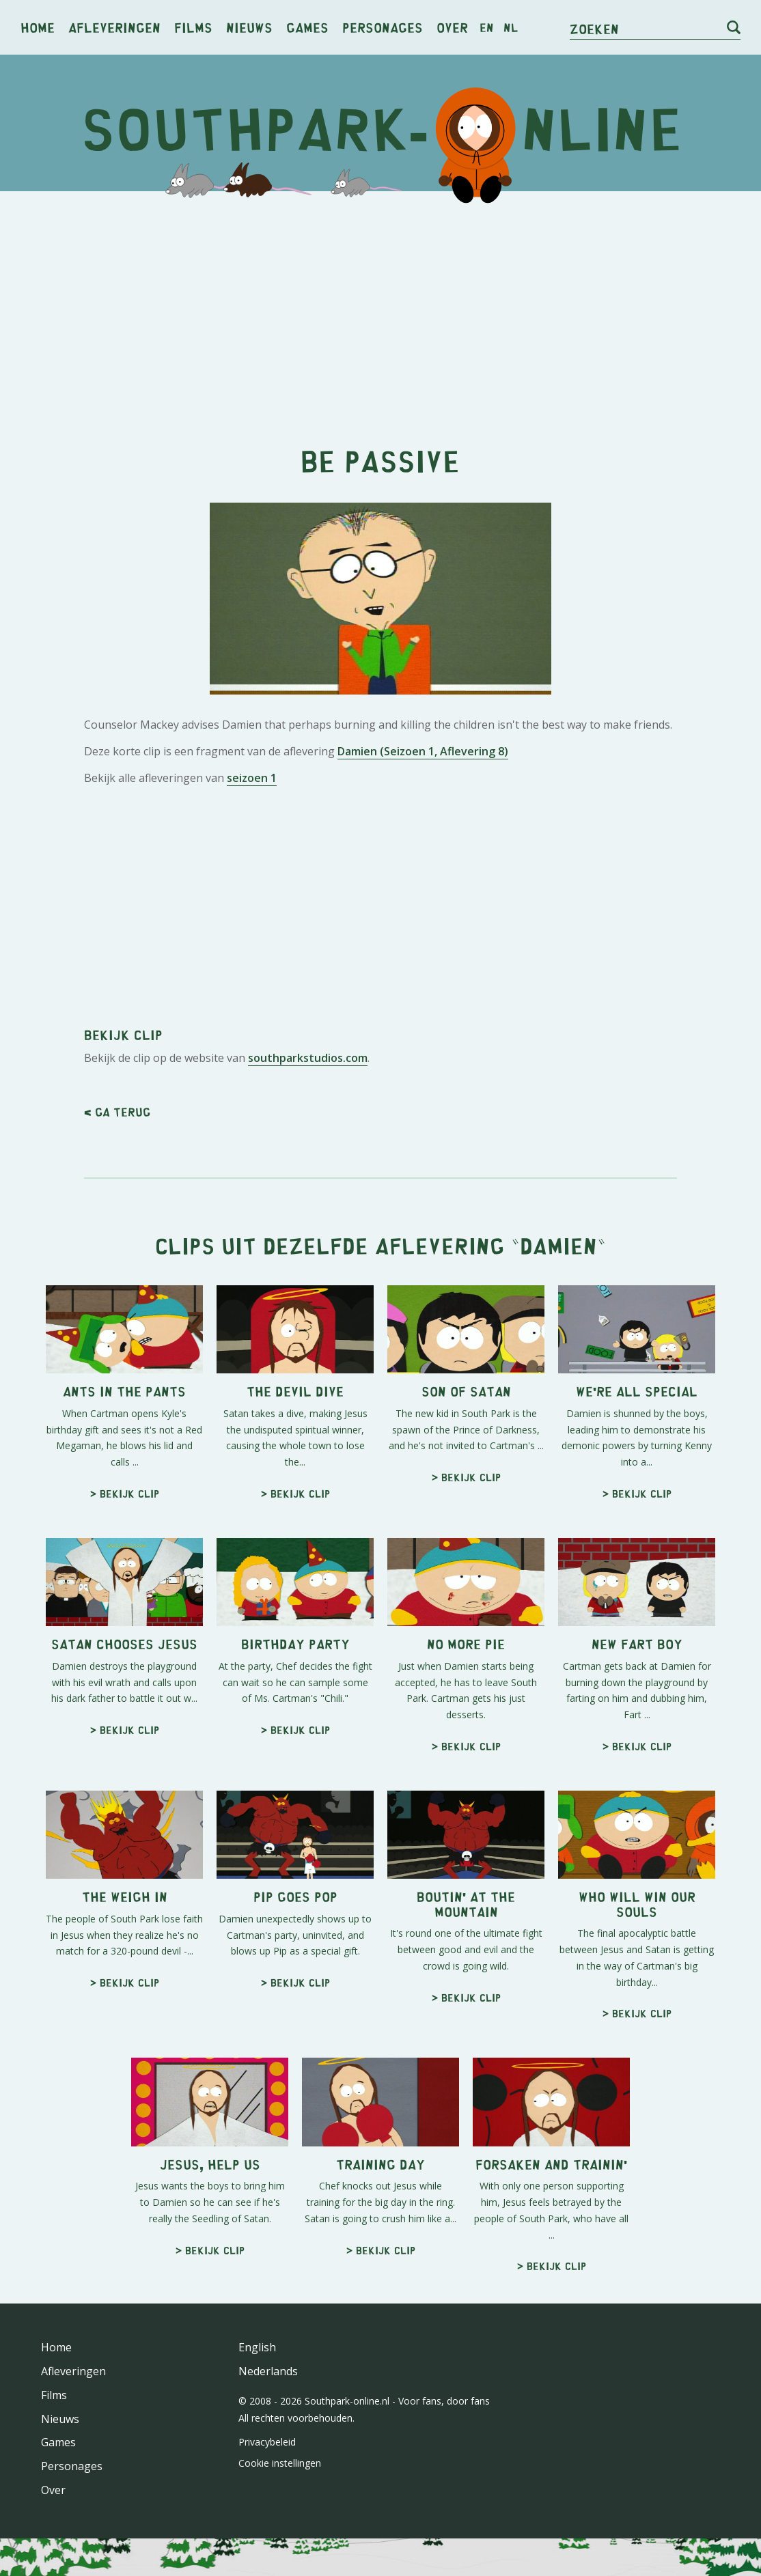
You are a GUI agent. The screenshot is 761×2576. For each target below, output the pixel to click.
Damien (558, 1245)
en (487, 27)
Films (193, 27)
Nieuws (249, 27)
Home (37, 27)
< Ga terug (117, 1112)
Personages (382, 27)
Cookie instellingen (279, 2462)
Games (307, 27)
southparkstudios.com (308, 1057)
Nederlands (268, 2371)
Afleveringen (114, 27)
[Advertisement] (380, 307)
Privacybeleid (267, 2441)
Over (452, 27)
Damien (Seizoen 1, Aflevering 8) (422, 751)
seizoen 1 (252, 777)
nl (510, 27)
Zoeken (594, 28)
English (257, 2347)
